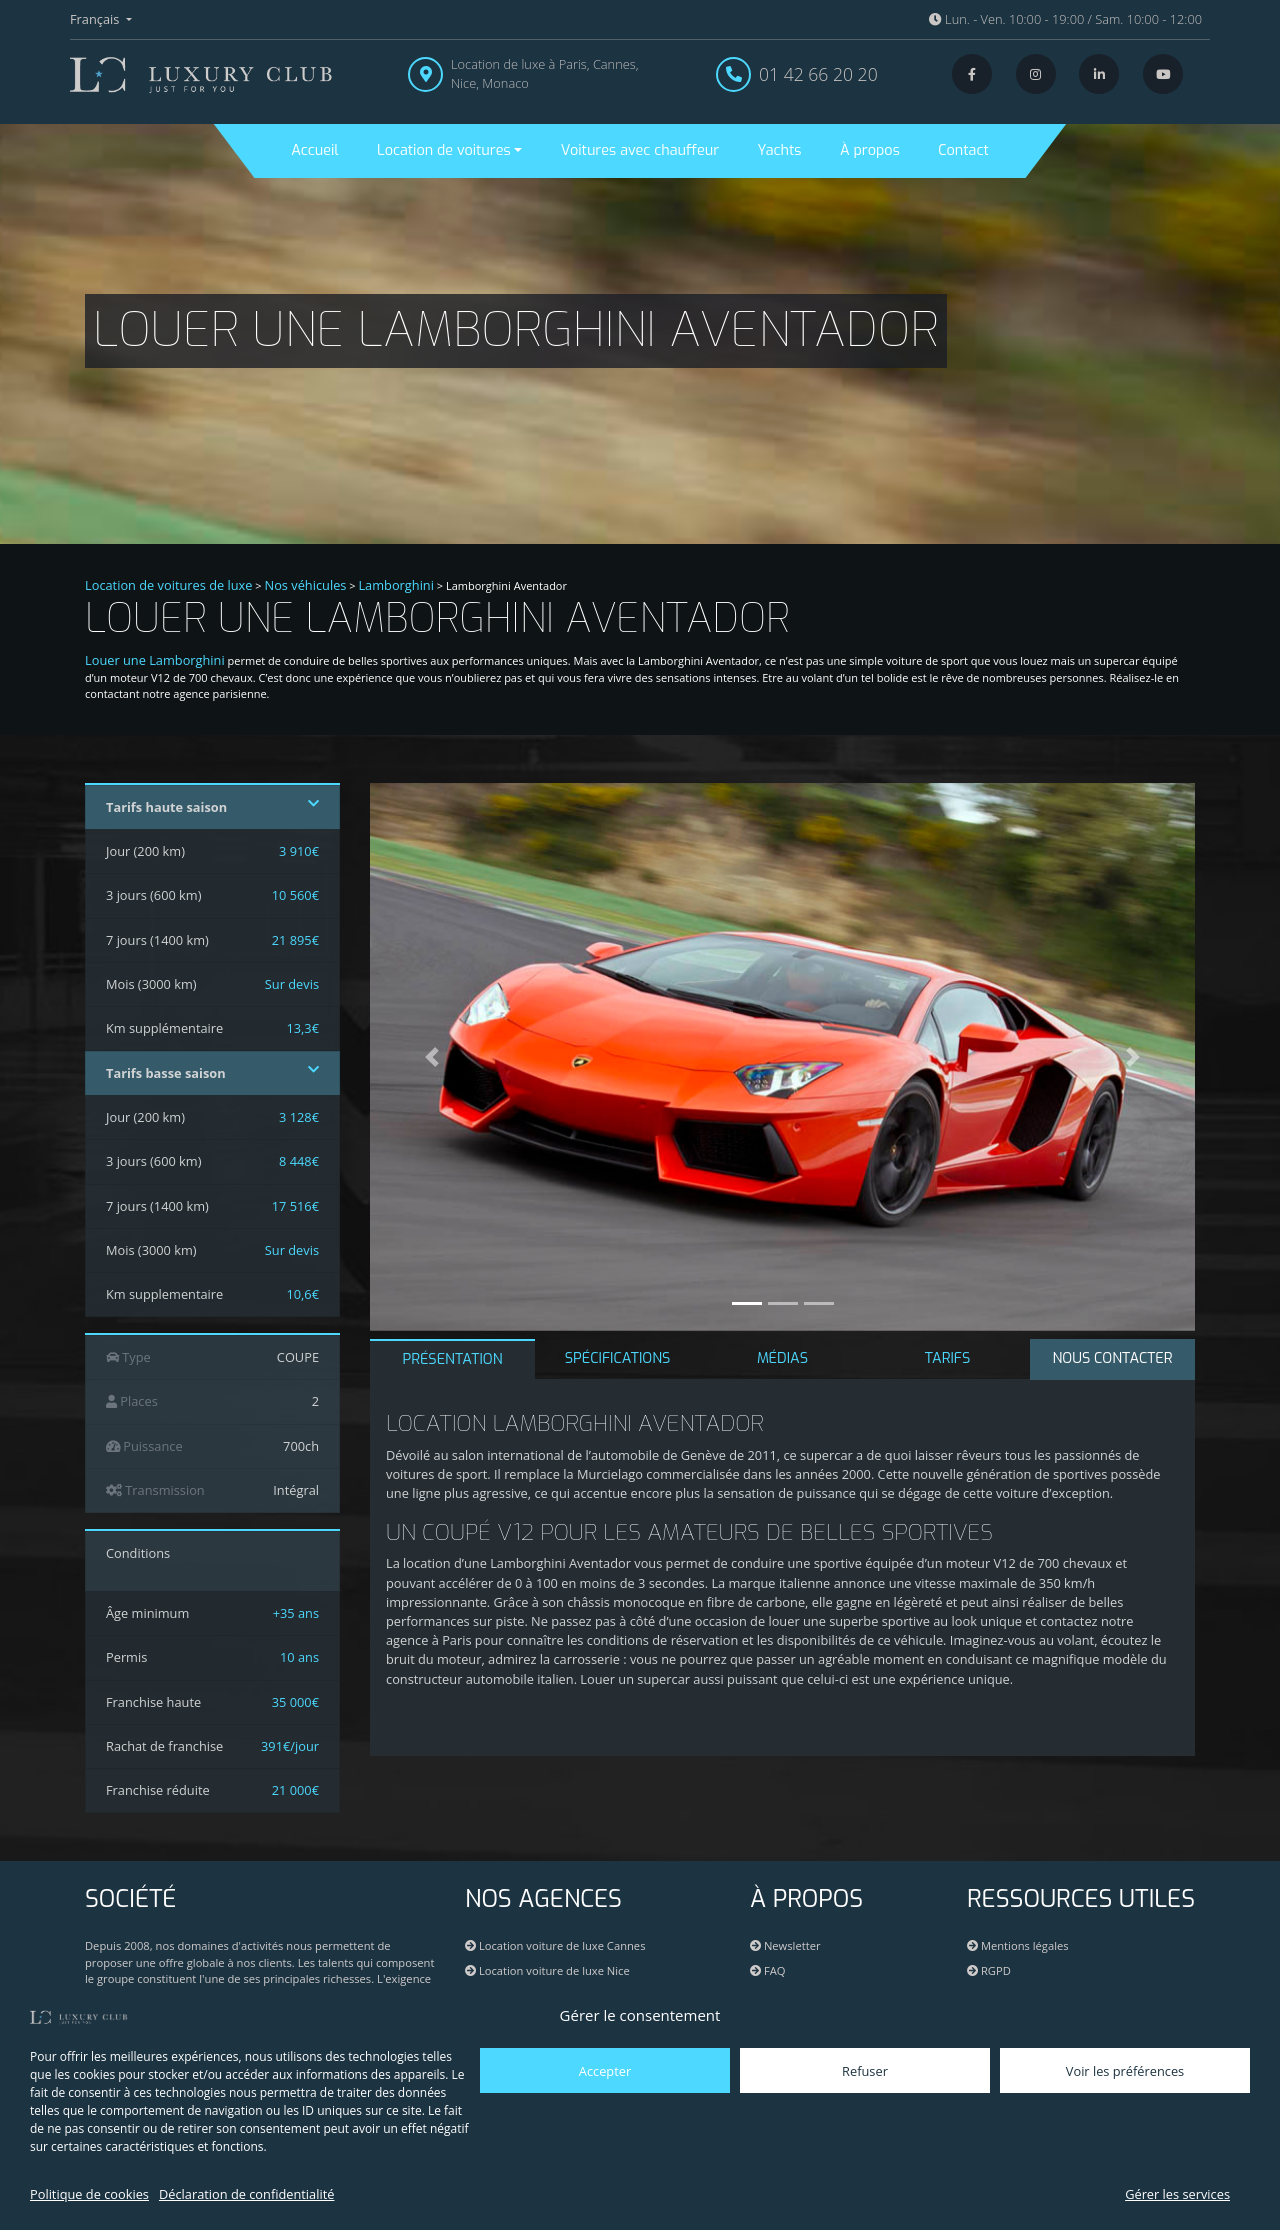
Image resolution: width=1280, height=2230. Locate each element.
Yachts (780, 150)
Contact (963, 150)
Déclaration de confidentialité (246, 2194)
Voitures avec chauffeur (640, 150)
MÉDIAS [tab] (782, 1358)
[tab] (1112, 1360)
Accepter (605, 2071)
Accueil (314, 150)
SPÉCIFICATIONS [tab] (618, 1358)
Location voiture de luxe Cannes (555, 1945)
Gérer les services (1177, 2194)
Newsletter (785, 1945)
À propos (870, 150)
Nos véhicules (306, 585)
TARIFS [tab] (948, 1358)
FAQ (767, 1970)
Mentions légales (1018, 1945)
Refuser (865, 2071)
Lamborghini (396, 585)
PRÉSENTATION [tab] (452, 1359)
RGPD (989, 1970)
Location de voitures (444, 150)
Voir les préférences (1125, 2071)
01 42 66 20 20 (818, 74)
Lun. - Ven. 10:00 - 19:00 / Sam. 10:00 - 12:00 (1065, 19)
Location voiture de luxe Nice (547, 1970)
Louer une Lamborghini (155, 660)
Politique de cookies (89, 2194)
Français (96, 19)
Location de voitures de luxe (169, 585)
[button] (432, 1057)
